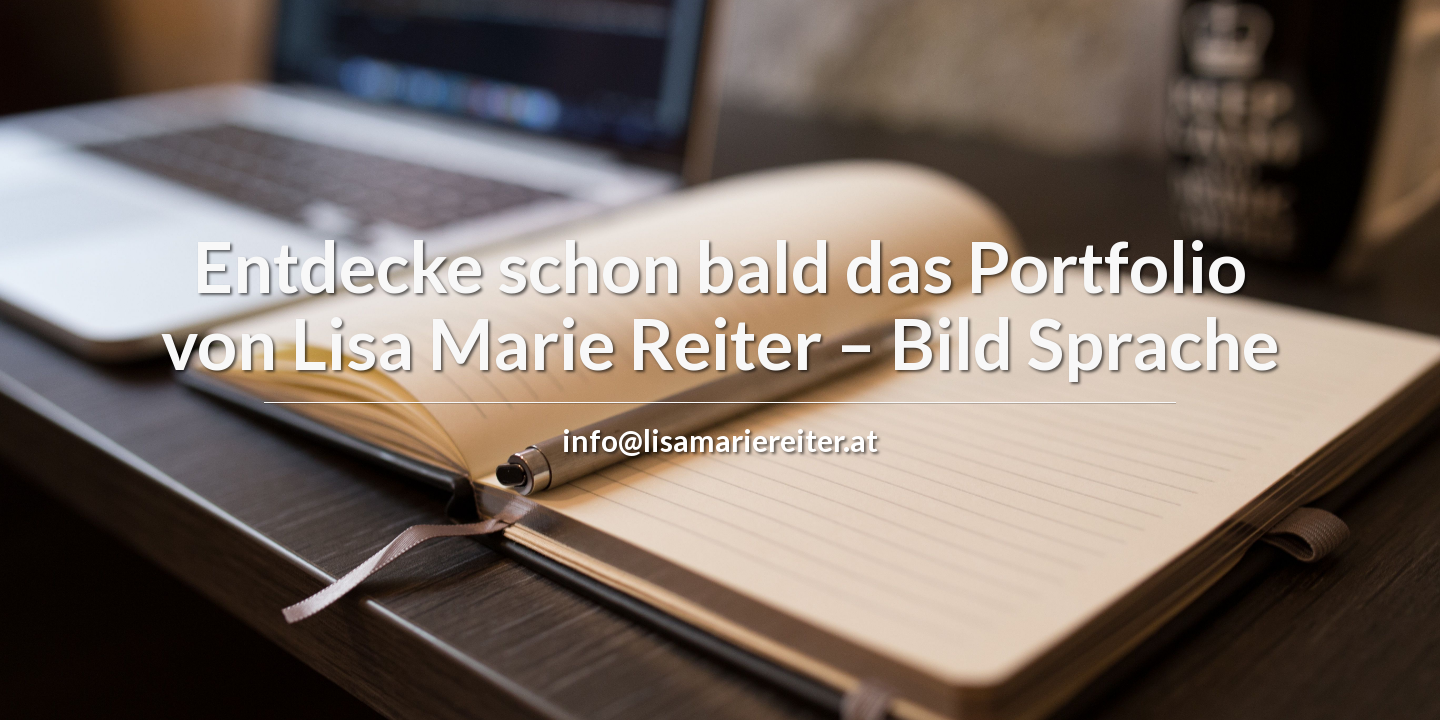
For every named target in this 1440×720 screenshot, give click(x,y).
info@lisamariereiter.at (720, 440)
